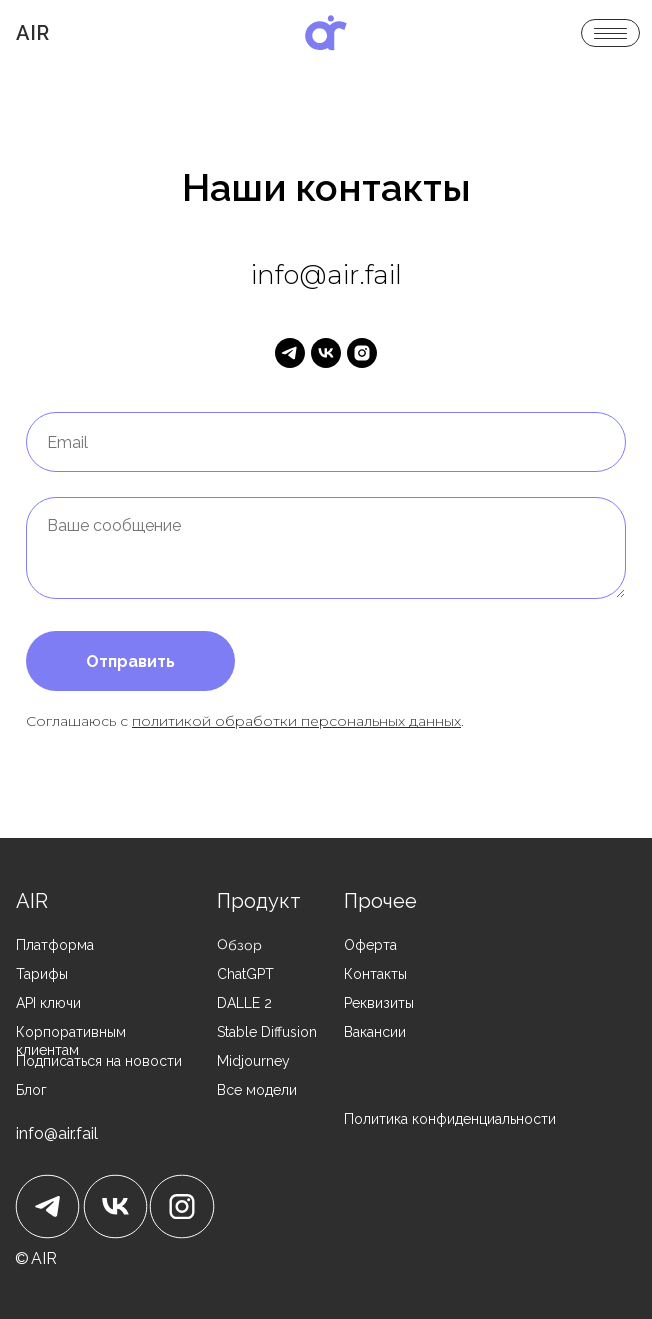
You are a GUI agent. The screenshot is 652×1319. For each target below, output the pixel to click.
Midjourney (253, 1061)
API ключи (48, 1003)
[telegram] (290, 353)
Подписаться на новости (99, 1061)
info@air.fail (57, 1133)
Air (32, 33)
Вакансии (375, 1032)
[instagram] (362, 353)
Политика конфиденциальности (450, 1119)
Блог (31, 1090)
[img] (326, 33)
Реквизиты (379, 1003)
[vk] (326, 353)
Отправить (130, 661)
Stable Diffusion (267, 1032)
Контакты (375, 974)
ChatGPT (245, 974)
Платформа (55, 945)
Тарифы (42, 974)
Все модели (257, 1090)
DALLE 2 (244, 1003)
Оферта (370, 945)
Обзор (240, 945)
